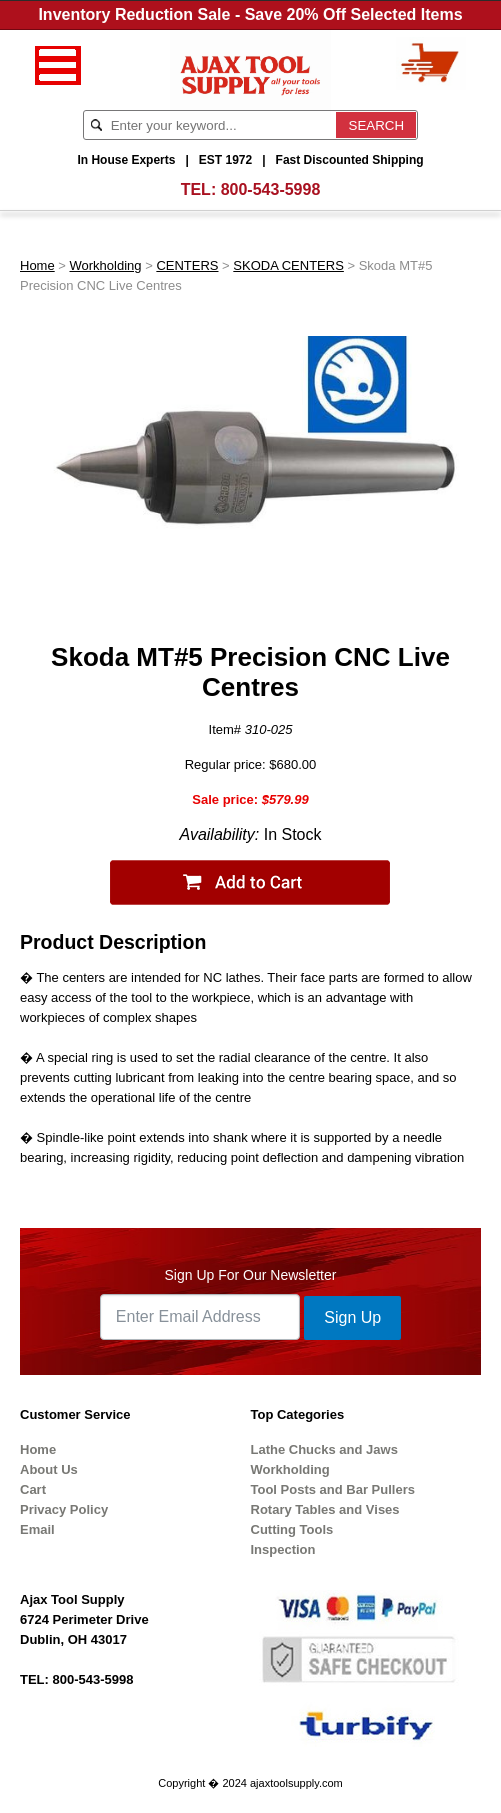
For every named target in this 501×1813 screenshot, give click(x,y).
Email (37, 1529)
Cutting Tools (292, 1529)
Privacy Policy (64, 1509)
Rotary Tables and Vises (325, 1509)
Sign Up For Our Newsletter (251, 1275)
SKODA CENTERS (288, 265)
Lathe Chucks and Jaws (324, 1449)
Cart (33, 1489)
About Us (49, 1469)
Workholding (106, 265)
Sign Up (352, 1317)
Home (37, 265)
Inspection (283, 1549)
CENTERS (187, 265)
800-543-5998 (271, 189)
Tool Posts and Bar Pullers (333, 1489)
